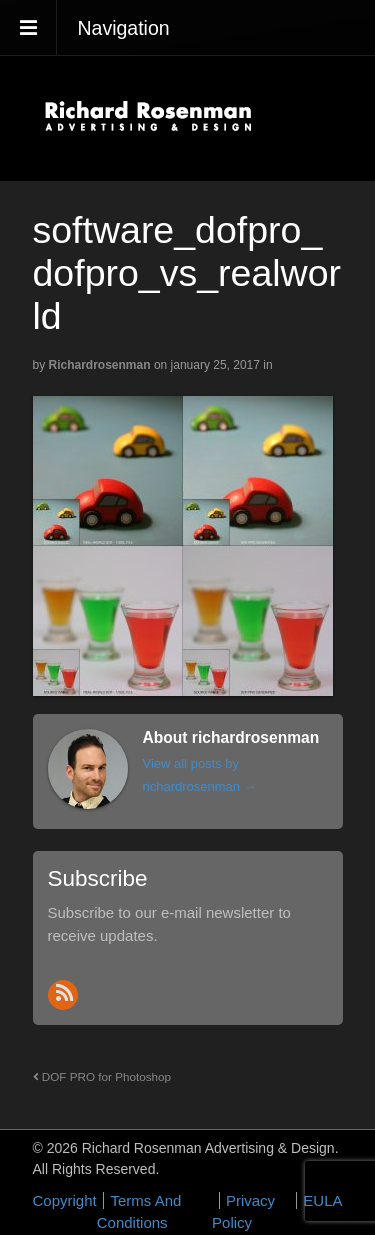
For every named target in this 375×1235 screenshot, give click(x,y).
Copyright (65, 1200)
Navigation (124, 28)
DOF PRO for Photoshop (102, 1076)
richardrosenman (100, 365)
